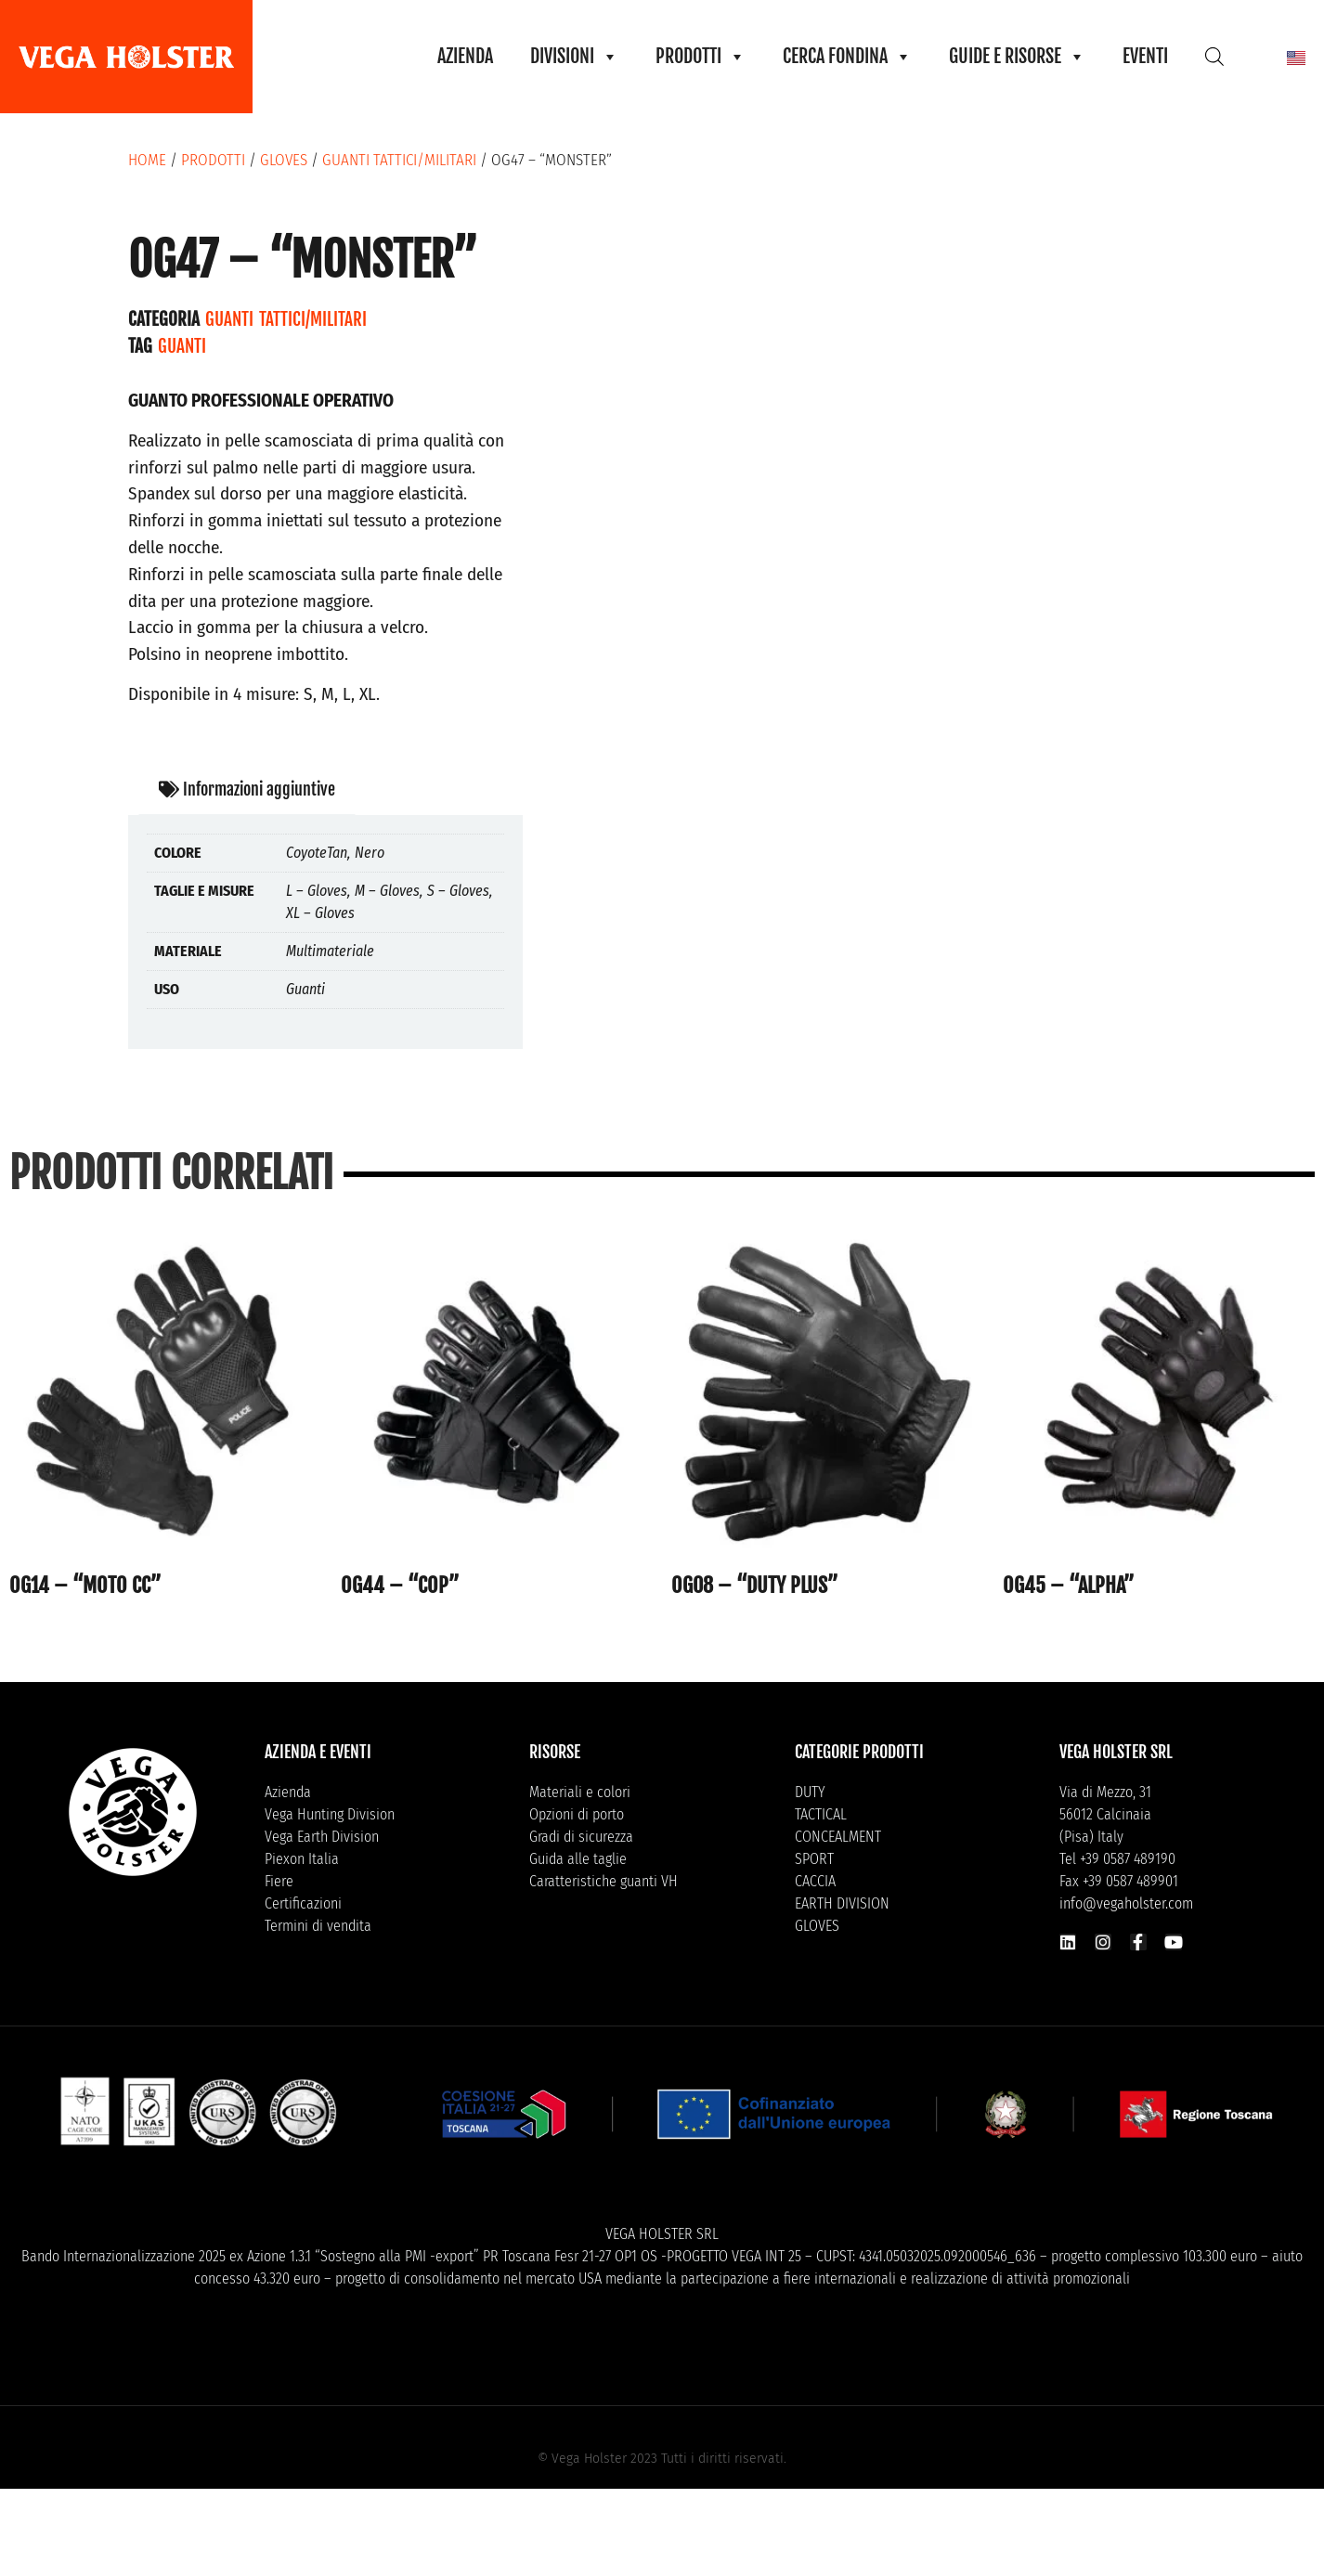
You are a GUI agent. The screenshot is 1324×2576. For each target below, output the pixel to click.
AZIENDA (465, 56)
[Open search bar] (1214, 56)
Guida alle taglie (578, 1859)
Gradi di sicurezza (581, 1836)
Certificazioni (303, 1903)
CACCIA (815, 1881)
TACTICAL (821, 1814)
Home (147, 160)
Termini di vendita (318, 1926)
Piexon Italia (302, 1859)
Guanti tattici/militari (399, 160)
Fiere (279, 1881)
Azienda (288, 1792)
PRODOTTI (701, 56)
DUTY (810, 1792)
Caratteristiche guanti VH (603, 1881)
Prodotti (213, 160)
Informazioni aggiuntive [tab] (247, 789)
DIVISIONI (574, 56)
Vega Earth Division (322, 1836)
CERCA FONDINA (847, 56)
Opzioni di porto (576, 1814)
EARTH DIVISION (842, 1903)
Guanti (182, 346)
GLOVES (283, 160)
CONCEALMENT (838, 1836)
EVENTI (1145, 56)
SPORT (814, 1859)
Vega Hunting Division (330, 1814)
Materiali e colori (579, 1792)
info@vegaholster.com (1126, 1903)
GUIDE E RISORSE (1017, 56)
